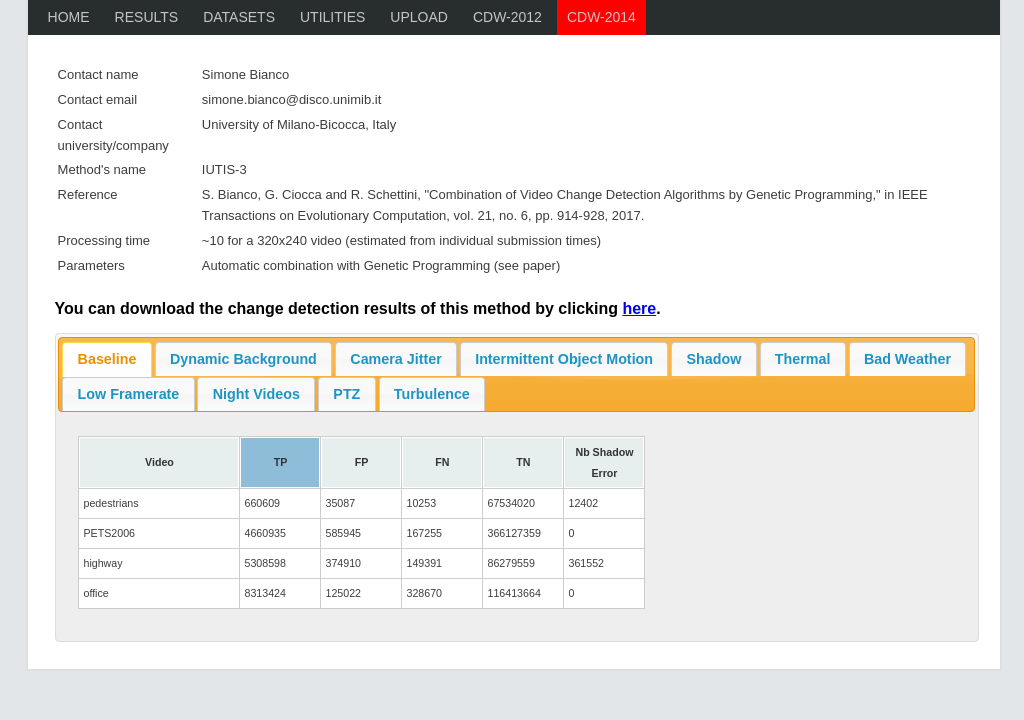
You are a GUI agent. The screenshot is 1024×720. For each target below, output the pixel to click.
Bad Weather (907, 359)
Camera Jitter (395, 359)
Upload (419, 17)
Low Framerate (129, 394)
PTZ (346, 394)
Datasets (239, 17)
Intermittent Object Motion (564, 359)
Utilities (332, 17)
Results (147, 17)
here (639, 308)
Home (69, 17)
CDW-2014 (601, 17)
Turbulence (432, 394)
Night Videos (256, 394)
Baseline (107, 359)
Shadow (714, 359)
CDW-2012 (507, 17)
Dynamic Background (243, 359)
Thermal (803, 359)
